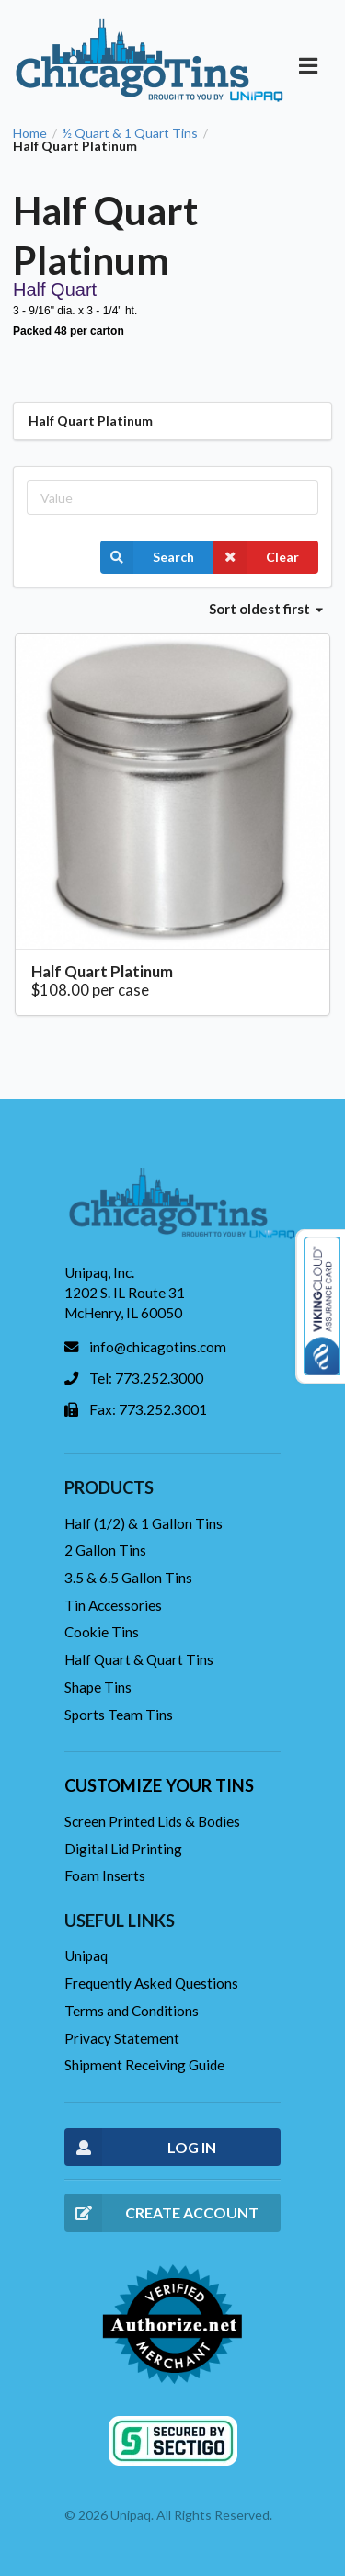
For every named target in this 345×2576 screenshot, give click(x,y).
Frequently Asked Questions (151, 1983)
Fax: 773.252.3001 (148, 1409)
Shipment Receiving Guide (144, 2065)
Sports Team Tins (118, 1714)
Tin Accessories (113, 1605)
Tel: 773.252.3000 (146, 1378)
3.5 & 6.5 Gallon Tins (128, 1577)
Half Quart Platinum (102, 971)
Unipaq (86, 1955)
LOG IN (140, 2147)
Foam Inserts (104, 1875)
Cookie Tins (101, 1632)
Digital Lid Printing (123, 1849)
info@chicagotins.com (157, 1347)
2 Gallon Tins (105, 1550)
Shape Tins (98, 1687)
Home (30, 133)
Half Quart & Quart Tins (138, 1659)
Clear (256, 557)
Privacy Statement (121, 2038)
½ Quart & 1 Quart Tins (130, 133)
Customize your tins (159, 1785)
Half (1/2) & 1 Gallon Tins (143, 1523)
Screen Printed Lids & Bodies (152, 1821)
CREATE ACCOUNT (161, 2212)
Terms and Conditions (131, 2010)
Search (147, 557)
